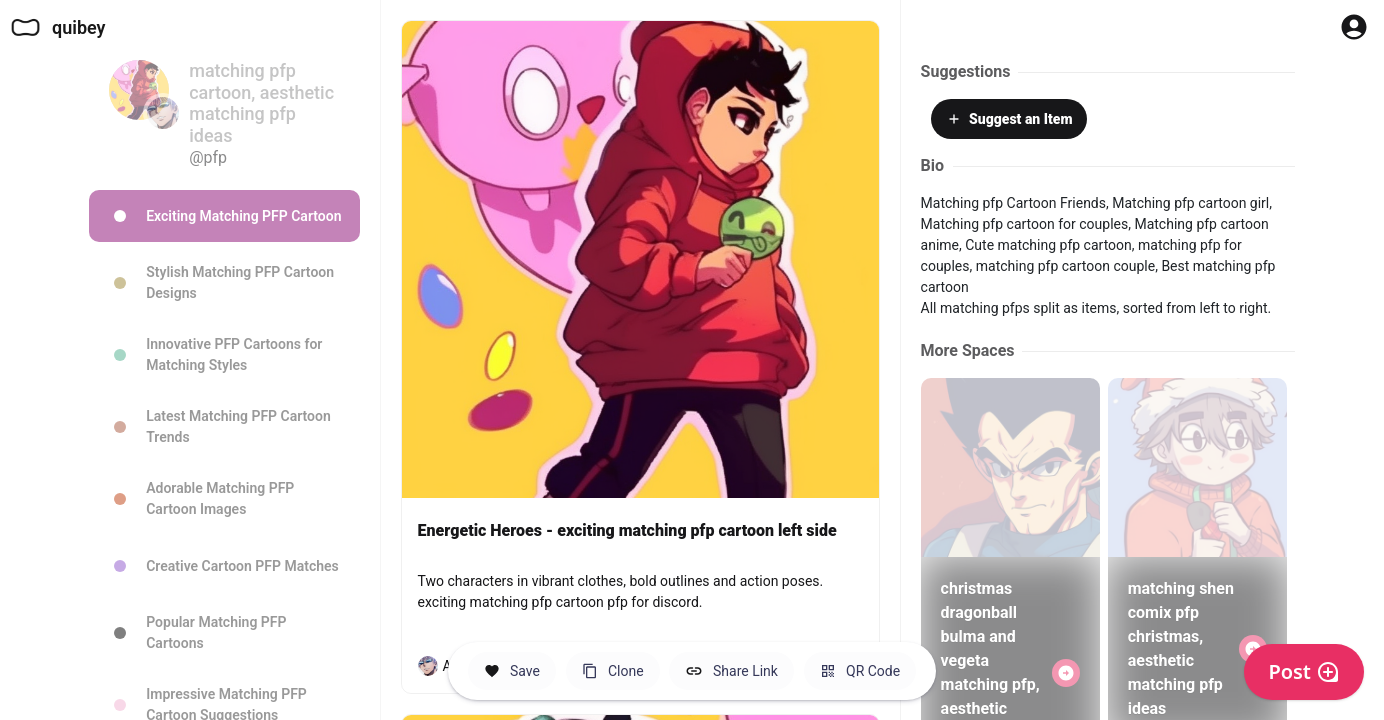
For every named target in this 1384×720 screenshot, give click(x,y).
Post (1304, 671)
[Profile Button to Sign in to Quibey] (1354, 27)
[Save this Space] (512, 671)
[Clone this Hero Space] (613, 671)
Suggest (1009, 119)
